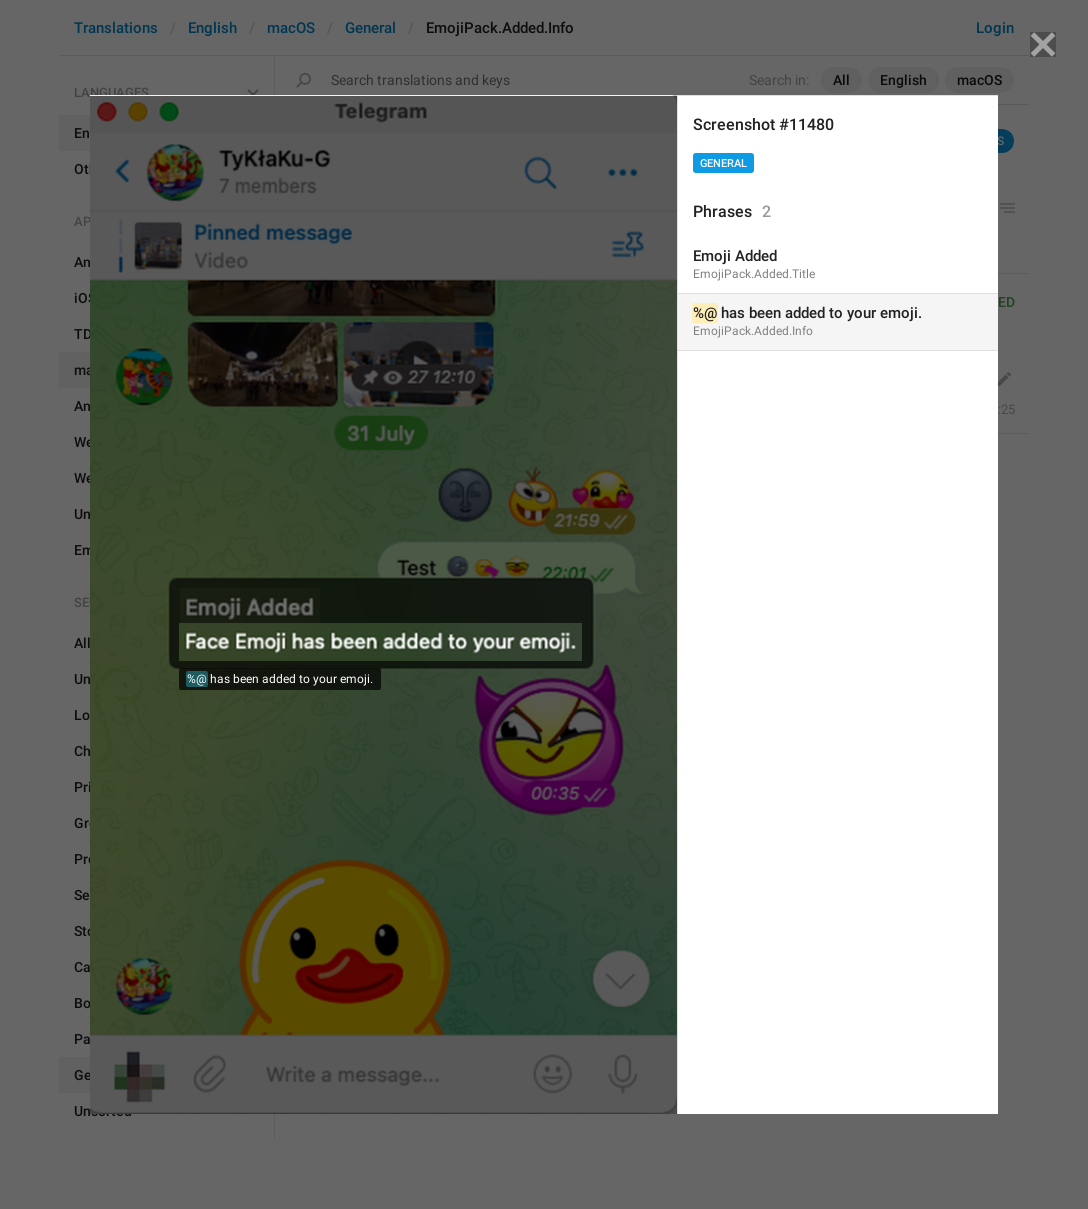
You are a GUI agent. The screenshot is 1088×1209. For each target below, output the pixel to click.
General (723, 163)
